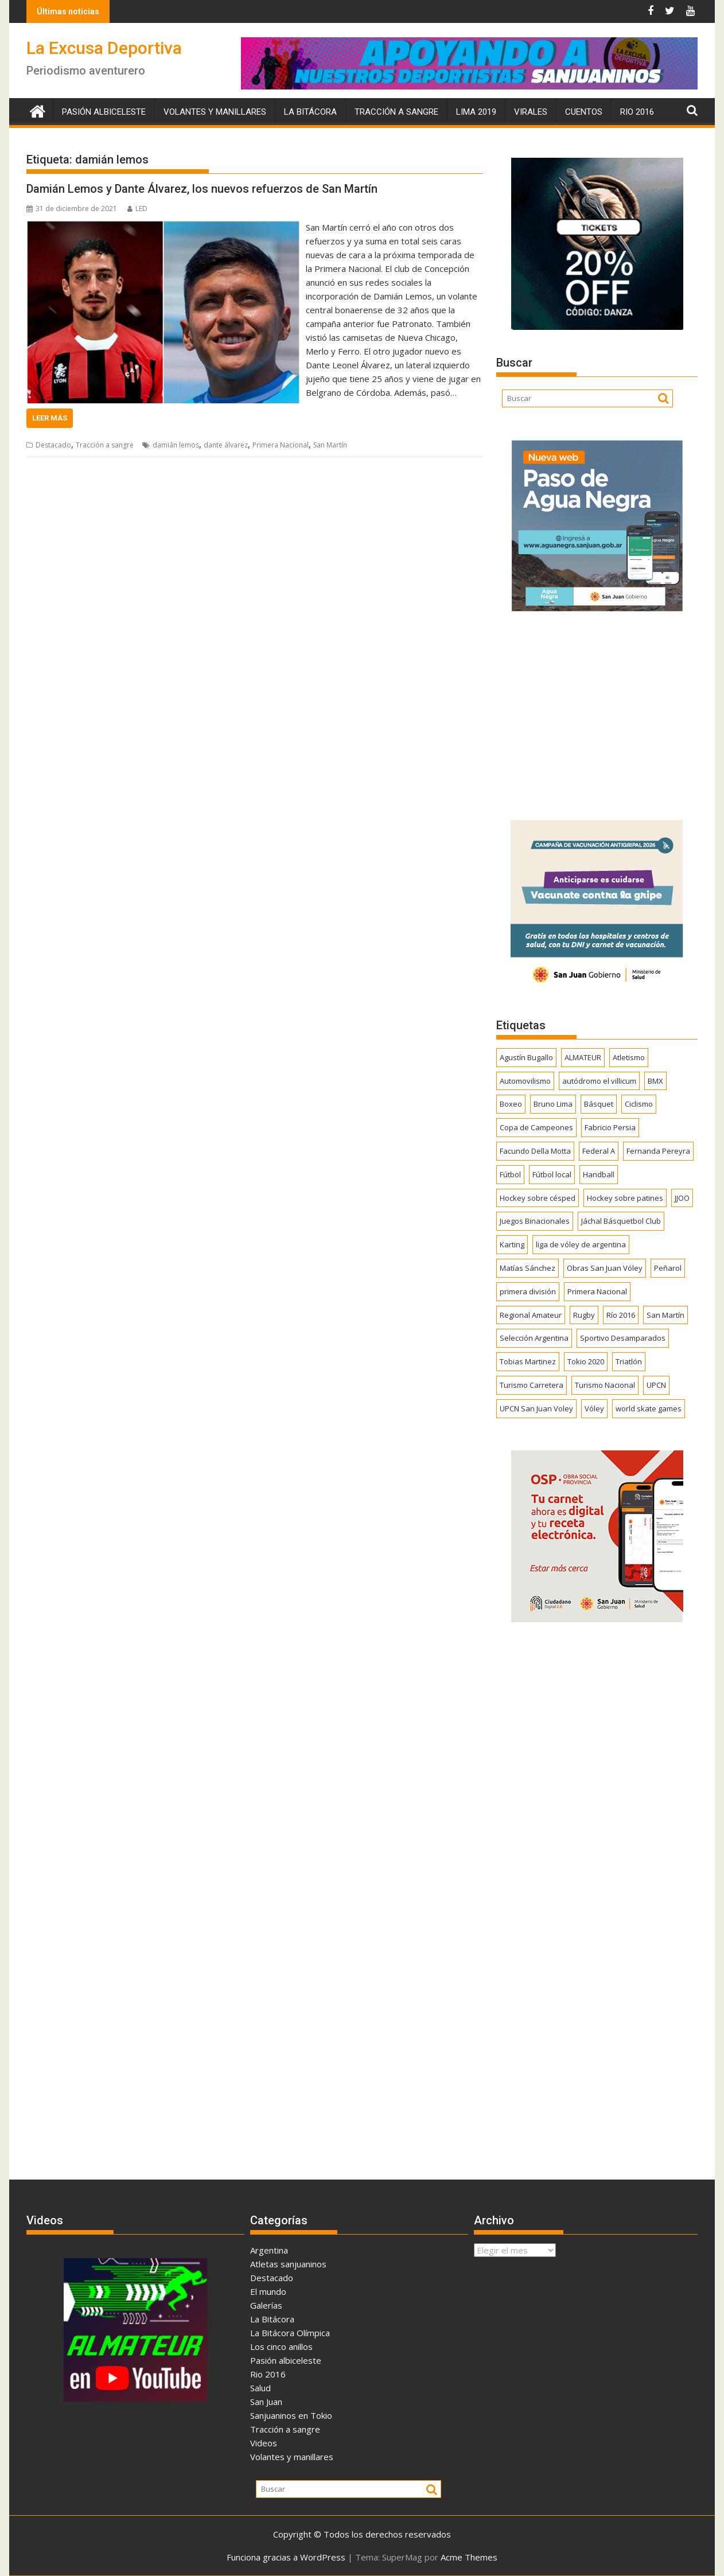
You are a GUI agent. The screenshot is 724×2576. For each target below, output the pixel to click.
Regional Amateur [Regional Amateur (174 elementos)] (531, 1315)
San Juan (266, 2401)
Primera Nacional (280, 445)
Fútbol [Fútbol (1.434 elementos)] (510, 1174)
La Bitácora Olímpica (290, 2332)
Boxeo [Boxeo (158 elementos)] (511, 1104)
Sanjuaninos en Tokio (291, 2415)
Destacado (53, 445)
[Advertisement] (597, 712)
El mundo (268, 2291)
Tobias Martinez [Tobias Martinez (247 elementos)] (528, 1361)
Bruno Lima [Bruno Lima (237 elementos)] (553, 1104)
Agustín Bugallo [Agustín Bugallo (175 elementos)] (526, 1057)
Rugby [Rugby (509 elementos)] (584, 1315)
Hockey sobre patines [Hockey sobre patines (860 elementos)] (625, 1198)
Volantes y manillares (215, 112)
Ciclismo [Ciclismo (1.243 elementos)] (639, 1104)
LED (137, 208)
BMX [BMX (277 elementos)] (655, 1081)
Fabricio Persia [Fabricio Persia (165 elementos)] (610, 1127)
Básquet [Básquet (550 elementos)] (598, 1104)
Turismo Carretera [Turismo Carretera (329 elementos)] (531, 1385)
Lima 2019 (476, 112)
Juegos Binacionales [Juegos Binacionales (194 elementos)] (535, 1221)
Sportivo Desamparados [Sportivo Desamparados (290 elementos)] (622, 1338)
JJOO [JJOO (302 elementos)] (682, 1198)
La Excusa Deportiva (104, 48)
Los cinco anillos (281, 2346)
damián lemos (176, 445)
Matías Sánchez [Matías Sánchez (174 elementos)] (527, 1268)
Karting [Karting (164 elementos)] (512, 1244)
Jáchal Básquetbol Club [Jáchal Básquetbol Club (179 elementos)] (621, 1221)
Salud (260, 2388)
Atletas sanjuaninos (288, 2264)
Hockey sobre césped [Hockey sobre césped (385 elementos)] (537, 1198)
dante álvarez (226, 445)
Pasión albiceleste (104, 112)
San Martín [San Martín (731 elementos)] (665, 1315)
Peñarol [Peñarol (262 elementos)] (668, 1268)
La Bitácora (310, 112)
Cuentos (583, 112)
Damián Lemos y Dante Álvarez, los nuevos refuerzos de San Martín (201, 189)
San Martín (330, 445)
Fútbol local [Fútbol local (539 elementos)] (551, 1174)
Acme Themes (469, 2557)
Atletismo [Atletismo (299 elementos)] (629, 1057)
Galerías (266, 2305)
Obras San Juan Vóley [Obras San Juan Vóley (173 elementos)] (605, 1268)
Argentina (269, 2250)
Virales (530, 112)
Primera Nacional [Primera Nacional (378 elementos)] (597, 1291)
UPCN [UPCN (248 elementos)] (656, 1385)
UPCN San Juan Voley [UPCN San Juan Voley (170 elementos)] (536, 1408)
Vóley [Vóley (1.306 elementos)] (594, 1408)
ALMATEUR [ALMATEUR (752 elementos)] (583, 1057)
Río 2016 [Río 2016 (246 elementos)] (620, 1315)
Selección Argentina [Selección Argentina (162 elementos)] (534, 1338)
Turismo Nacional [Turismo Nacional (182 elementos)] (605, 1385)
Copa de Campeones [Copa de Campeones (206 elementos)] (536, 1127)
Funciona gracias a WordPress (286, 2557)
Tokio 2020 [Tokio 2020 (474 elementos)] (585, 1361)
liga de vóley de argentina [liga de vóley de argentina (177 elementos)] (581, 1244)
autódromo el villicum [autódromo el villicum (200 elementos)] (599, 1081)
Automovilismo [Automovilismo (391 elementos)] (525, 1081)
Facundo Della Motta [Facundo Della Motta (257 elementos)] (535, 1151)
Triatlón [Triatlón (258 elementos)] (629, 1361)
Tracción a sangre (396, 112)
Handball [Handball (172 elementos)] (598, 1174)
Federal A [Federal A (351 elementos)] (598, 1151)
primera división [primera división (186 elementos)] (528, 1291)
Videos (263, 2443)
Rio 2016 (637, 112)
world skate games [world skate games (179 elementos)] (649, 1408)
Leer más (49, 418)
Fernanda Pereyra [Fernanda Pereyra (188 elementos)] (658, 1151)
